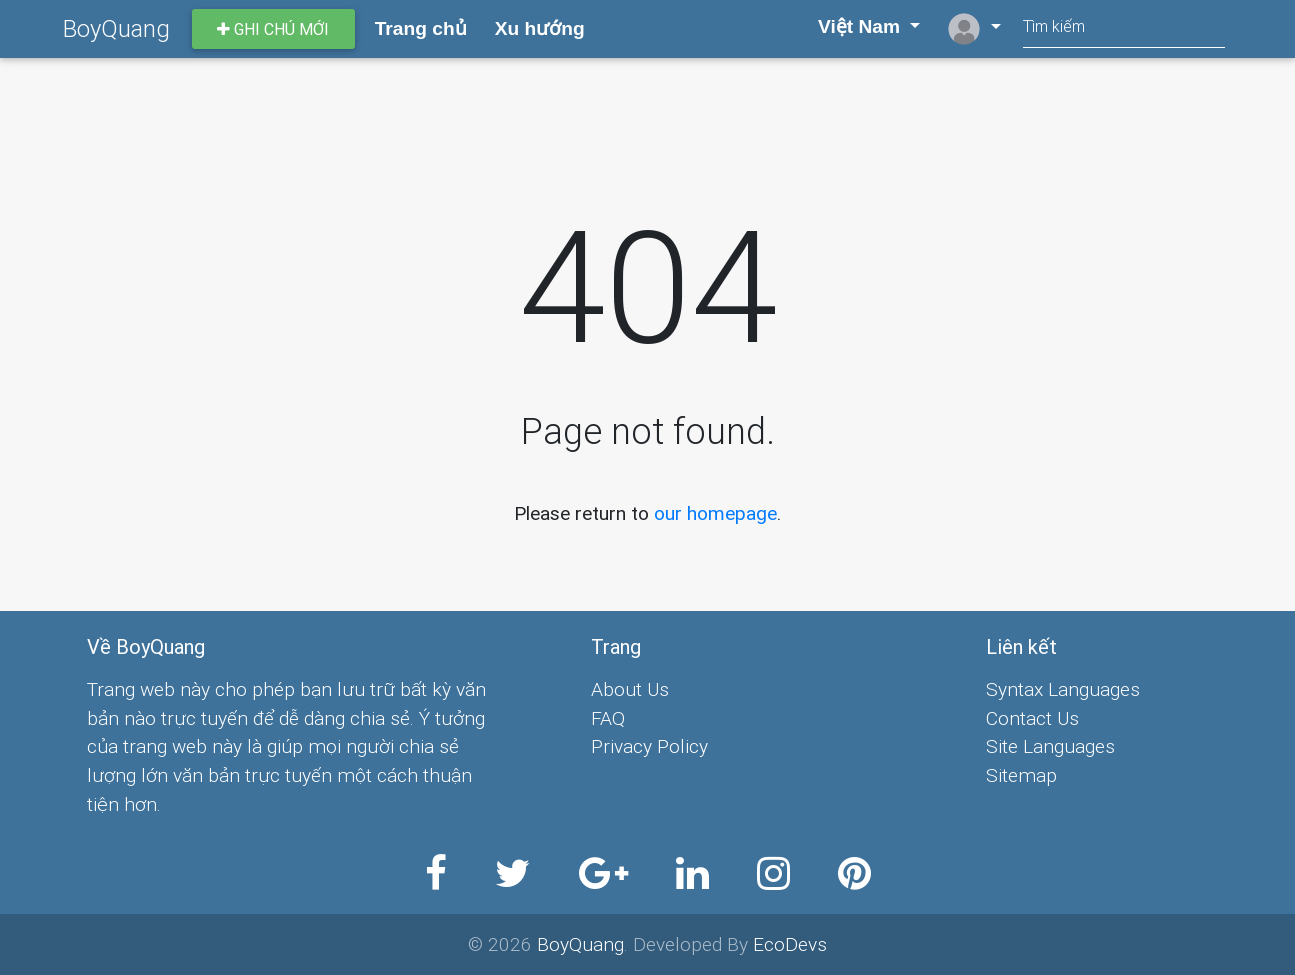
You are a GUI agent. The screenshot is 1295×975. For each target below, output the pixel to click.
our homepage (715, 513)
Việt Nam (848, 26)
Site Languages (1050, 746)
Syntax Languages (1063, 689)
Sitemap (1021, 775)
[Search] (1124, 28)
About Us (630, 689)
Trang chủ (421, 28)
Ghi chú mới (273, 29)
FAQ (608, 718)
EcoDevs (790, 944)
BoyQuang (116, 28)
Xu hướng (540, 28)
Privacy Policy (649, 746)
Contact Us (1032, 718)
